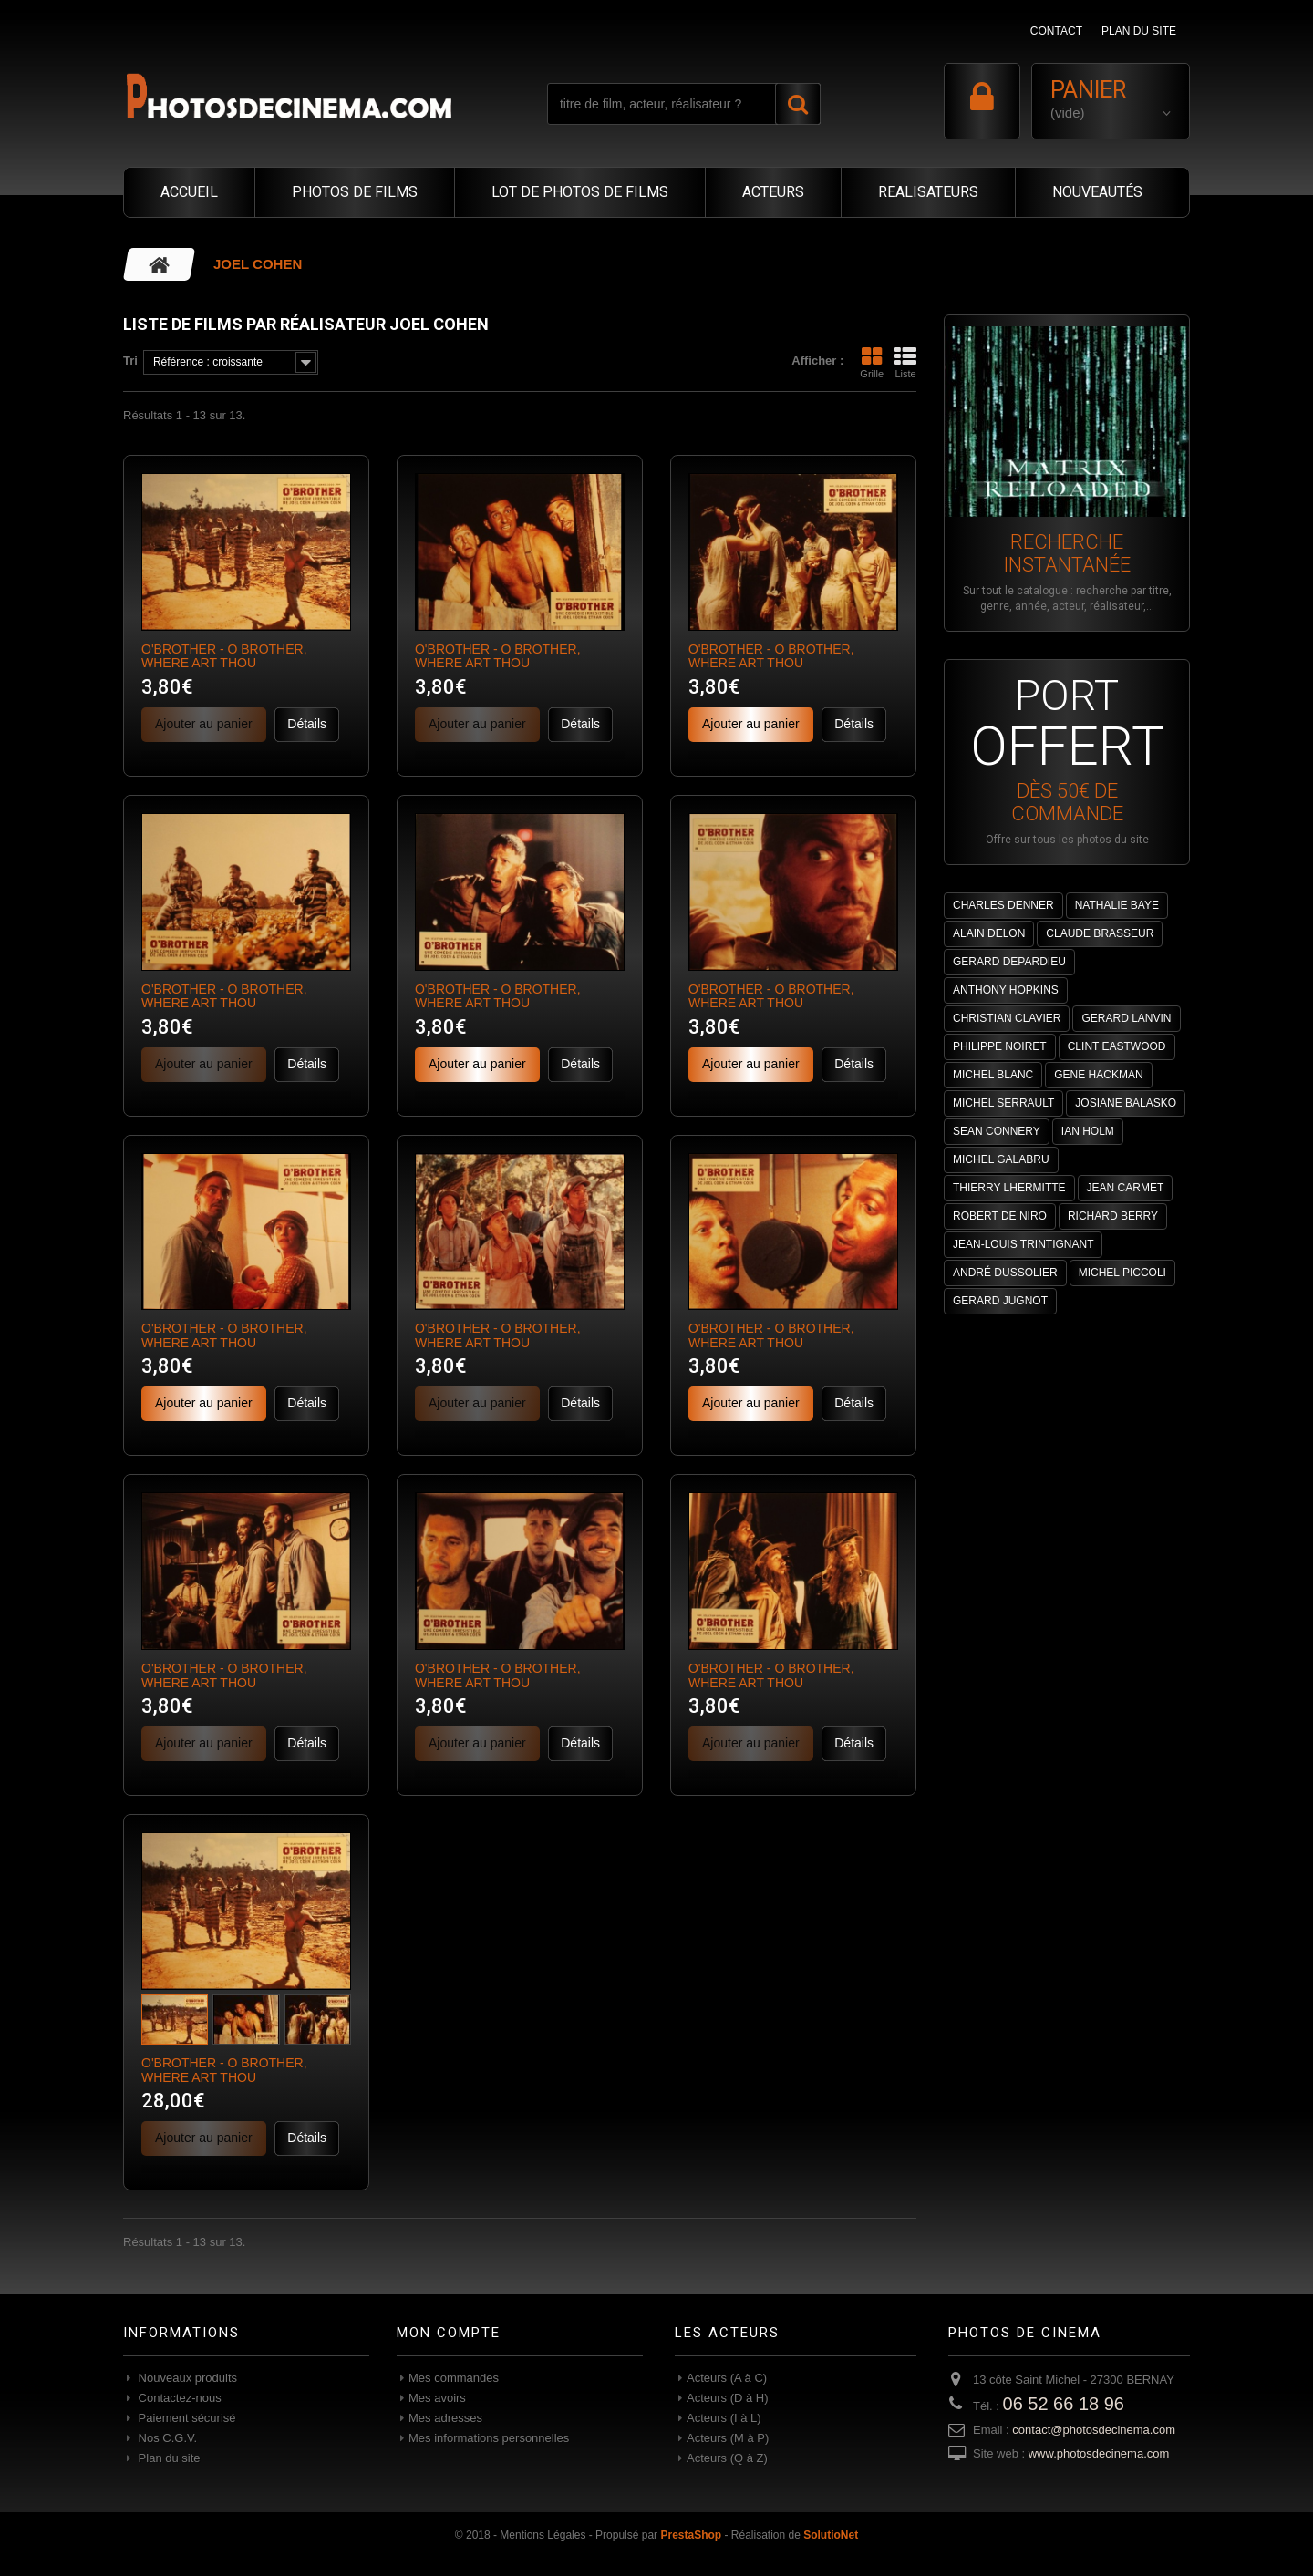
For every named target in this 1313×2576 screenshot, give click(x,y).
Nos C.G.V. (166, 2438)
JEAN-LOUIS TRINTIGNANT (1023, 1244)
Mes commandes (453, 2378)
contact (1056, 31)
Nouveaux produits (186, 2378)
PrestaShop (690, 2535)
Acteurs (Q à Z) (727, 2458)
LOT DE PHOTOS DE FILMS (579, 192)
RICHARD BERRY (1113, 1216)
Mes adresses (445, 2418)
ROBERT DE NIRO (1000, 1216)
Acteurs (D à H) (728, 2398)
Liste (905, 362)
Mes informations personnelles (488, 2438)
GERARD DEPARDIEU (1009, 961)
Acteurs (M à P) (728, 2438)
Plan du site (168, 2458)
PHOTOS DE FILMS (355, 192)
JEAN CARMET (1125, 1187)
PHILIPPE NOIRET (1000, 1046)
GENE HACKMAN (1098, 1074)
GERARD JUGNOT (1000, 1300)
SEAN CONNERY (996, 1131)
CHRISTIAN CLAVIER (1006, 1018)
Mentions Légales (542, 2535)
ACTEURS (773, 192)
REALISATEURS (928, 192)
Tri (130, 360)
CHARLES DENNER (1003, 905)
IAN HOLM (1087, 1131)
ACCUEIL (189, 192)
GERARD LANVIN (1126, 1018)
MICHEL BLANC (993, 1074)
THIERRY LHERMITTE (1009, 1187)
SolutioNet (830, 2535)
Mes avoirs (437, 2398)
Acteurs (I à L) (724, 2418)
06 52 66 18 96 (1063, 2404)
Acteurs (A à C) (727, 2378)
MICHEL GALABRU (1001, 1159)
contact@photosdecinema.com (1093, 2430)
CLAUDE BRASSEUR (1099, 933)
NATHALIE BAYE (1117, 905)
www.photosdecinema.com (1099, 2453)
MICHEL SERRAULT (1003, 1103)
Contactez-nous (178, 2398)
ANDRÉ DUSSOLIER (1005, 1272)
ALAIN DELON (989, 933)
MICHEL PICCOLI (1122, 1272)
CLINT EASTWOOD (1117, 1046)
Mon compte (449, 2332)
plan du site (1138, 31)
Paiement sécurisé (185, 2418)
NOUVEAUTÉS (1097, 192)
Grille (872, 362)
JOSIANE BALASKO (1125, 1103)
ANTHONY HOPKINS (1006, 990)
